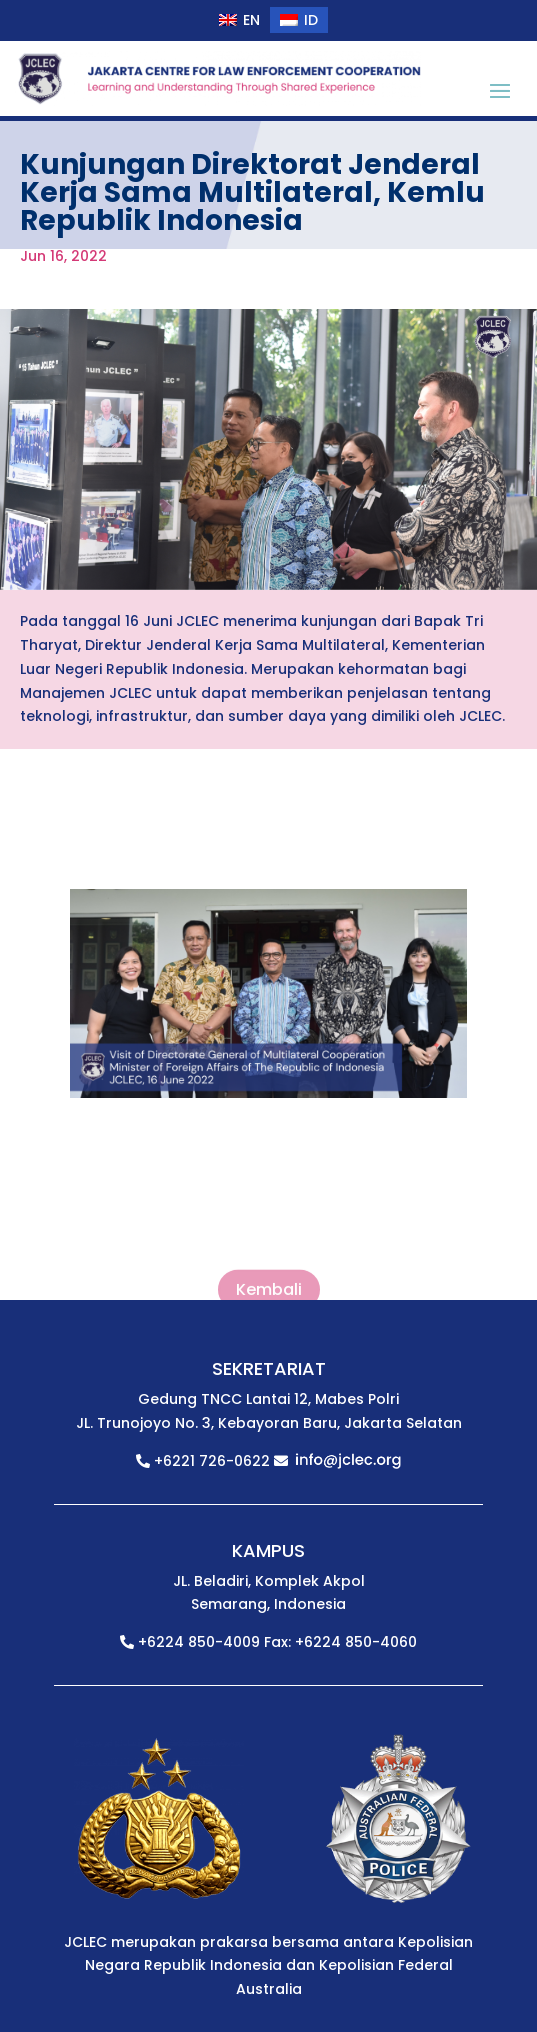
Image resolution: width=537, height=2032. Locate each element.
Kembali (269, 1290)
